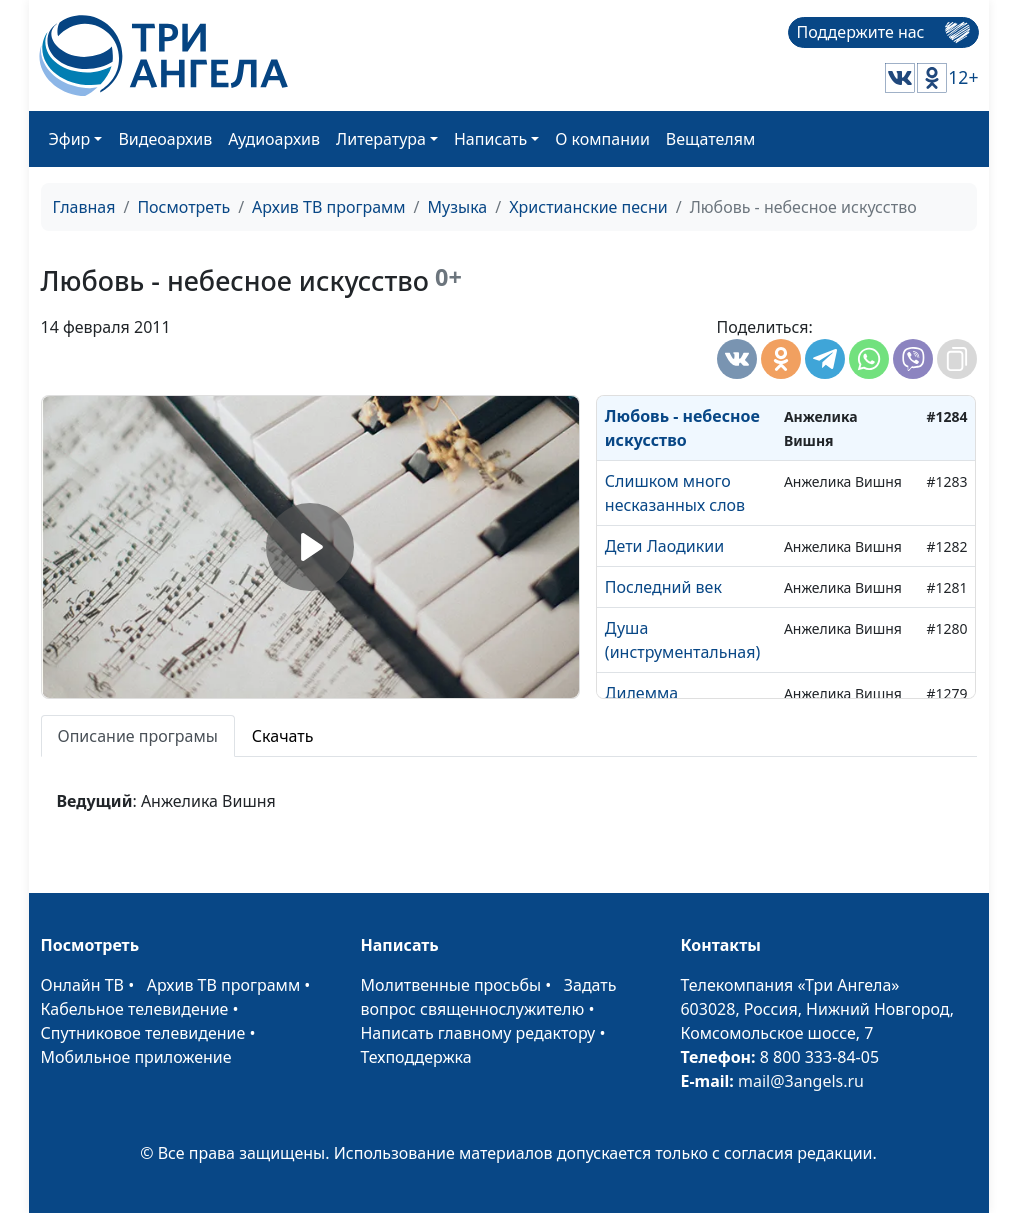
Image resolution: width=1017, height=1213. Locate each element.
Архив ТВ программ (329, 207)
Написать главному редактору (477, 1033)
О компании (602, 139)
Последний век (663, 587)
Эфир (70, 139)
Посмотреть (183, 207)
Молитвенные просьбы (450, 985)
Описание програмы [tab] (138, 736)
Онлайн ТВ (83, 985)
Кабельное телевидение (135, 1009)
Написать (490, 139)
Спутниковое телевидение (143, 1033)
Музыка (458, 207)
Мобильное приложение (136, 1057)
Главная (84, 207)
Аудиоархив (274, 139)
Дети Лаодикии (664, 546)
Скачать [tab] (283, 736)
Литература (381, 139)
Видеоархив (165, 139)
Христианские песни (588, 207)
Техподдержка (415, 1057)
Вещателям (710, 139)
